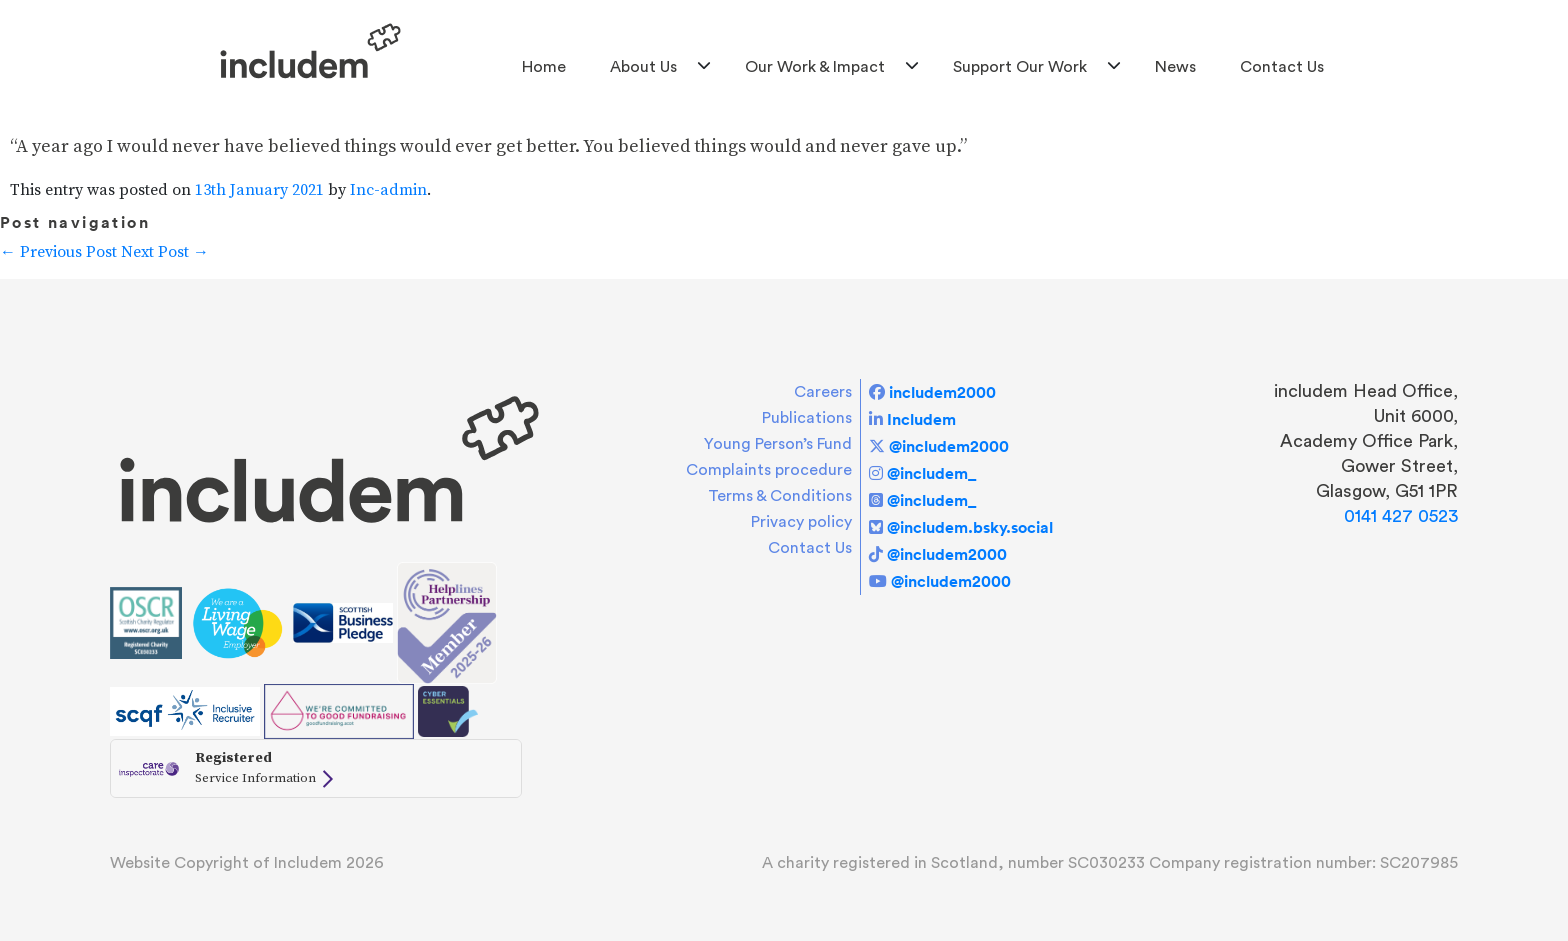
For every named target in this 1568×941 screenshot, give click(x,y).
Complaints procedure (769, 470)
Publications (807, 418)
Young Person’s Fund (778, 444)
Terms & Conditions (780, 496)
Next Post (165, 252)
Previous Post (58, 252)
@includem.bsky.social (970, 527)
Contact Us (1282, 67)
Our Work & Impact (815, 67)
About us (643, 67)
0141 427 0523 (1401, 516)
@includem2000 (949, 446)
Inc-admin (388, 190)
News (1175, 67)
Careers (823, 392)
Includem (921, 419)
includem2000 (942, 392)
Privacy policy (801, 522)
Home (544, 67)
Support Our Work (1020, 67)
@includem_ (931, 473)
